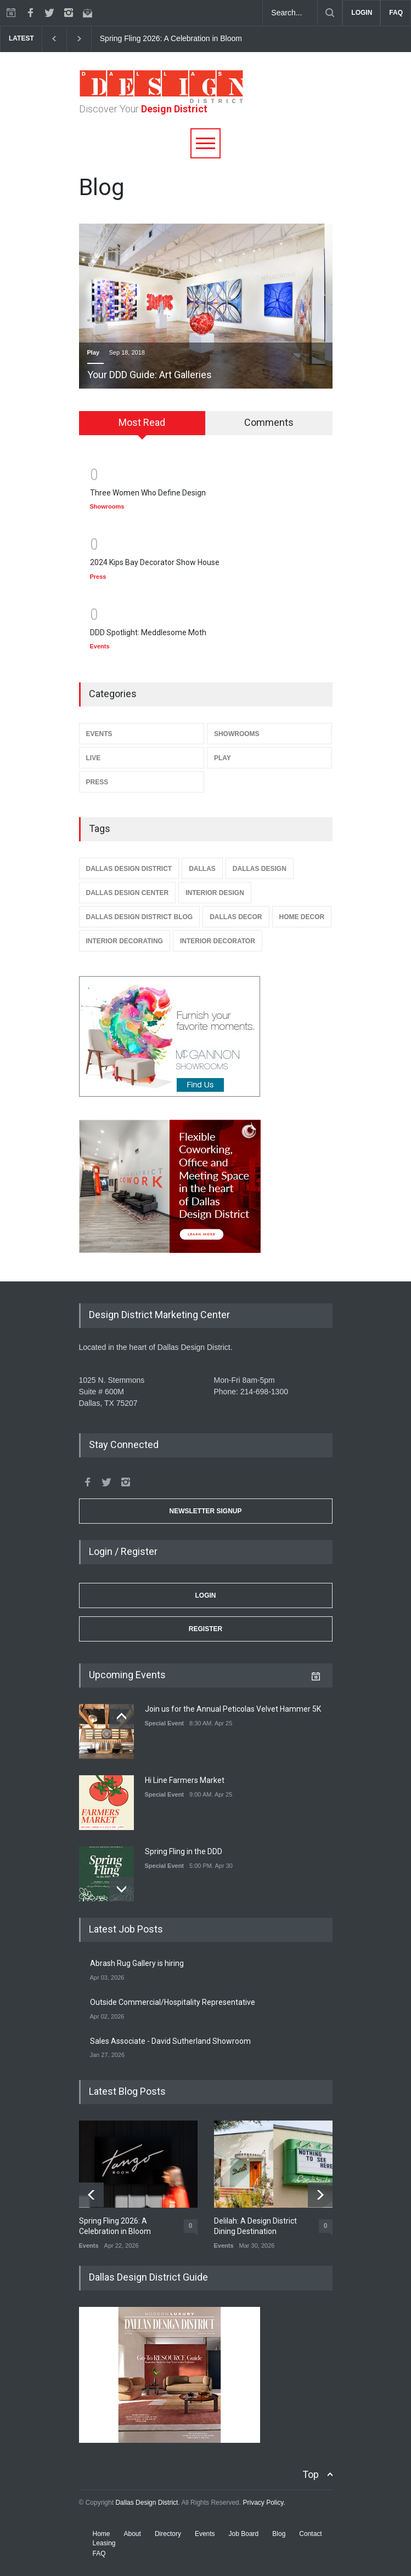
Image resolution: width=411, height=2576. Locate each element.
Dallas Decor (236, 917)
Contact (310, 2534)
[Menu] (205, 143)
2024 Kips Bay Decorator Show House (154, 562)
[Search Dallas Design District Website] (290, 12)
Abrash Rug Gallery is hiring (137, 1963)
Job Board (244, 2534)
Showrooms (107, 506)
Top (310, 2474)
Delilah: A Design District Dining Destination (255, 2226)
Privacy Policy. (264, 2502)
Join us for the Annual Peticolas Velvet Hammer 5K (233, 1709)
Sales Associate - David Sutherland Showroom (170, 2041)
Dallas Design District (129, 869)
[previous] (54, 39)
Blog (278, 2534)
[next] (79, 39)
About (132, 2534)
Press (98, 576)
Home (101, 2534)
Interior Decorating (124, 941)
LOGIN (361, 12)
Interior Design (214, 893)
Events (100, 646)
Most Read (142, 422)
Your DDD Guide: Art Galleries (149, 374)
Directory (168, 2534)
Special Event (164, 1723)
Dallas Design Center (127, 893)
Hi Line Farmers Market (184, 1780)
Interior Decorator (217, 941)
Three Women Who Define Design (148, 492)
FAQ (396, 12)
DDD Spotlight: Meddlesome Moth (148, 632)
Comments (269, 422)
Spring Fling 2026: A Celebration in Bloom (171, 38)
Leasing (104, 2543)
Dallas (202, 869)
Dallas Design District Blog (139, 917)
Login (205, 1595)
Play (93, 352)
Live (93, 758)
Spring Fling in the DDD (183, 1851)
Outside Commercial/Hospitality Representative (172, 2002)
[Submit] (330, 12)
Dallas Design (259, 869)
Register (205, 1629)
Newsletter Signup (205, 1511)
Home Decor (302, 917)
